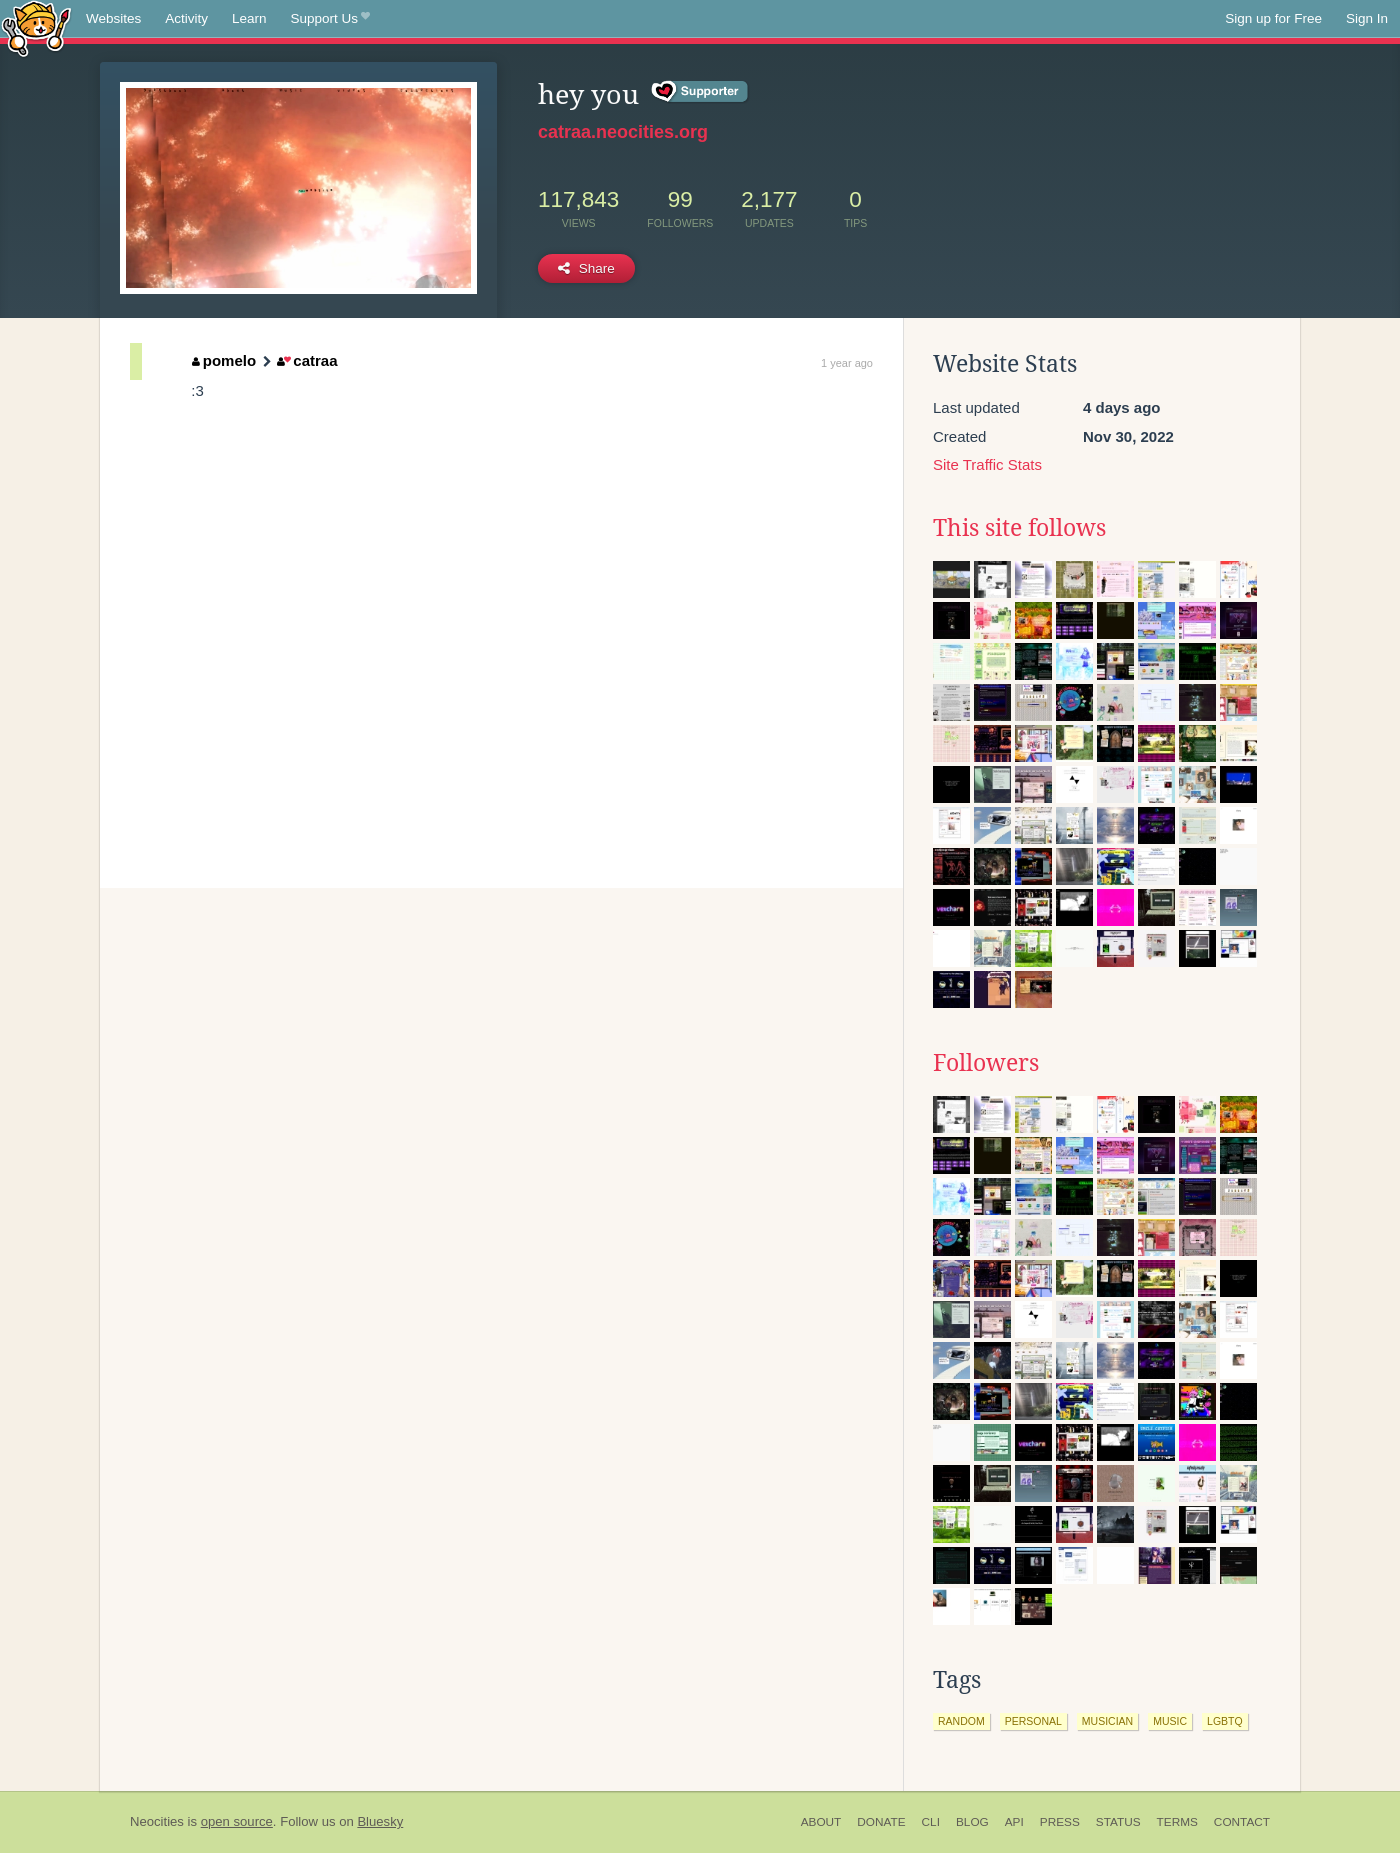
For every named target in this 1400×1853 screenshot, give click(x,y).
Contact (1242, 1822)
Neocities (157, 1821)
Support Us (330, 19)
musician (1107, 1721)
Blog (972, 1822)
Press (1060, 1822)
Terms (1177, 1822)
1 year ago (847, 363)
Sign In (1367, 18)
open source (237, 1821)
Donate (881, 1822)
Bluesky (380, 1821)
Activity (186, 18)
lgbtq (1225, 1721)
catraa (307, 360)
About (821, 1822)
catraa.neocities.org (623, 132)
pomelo (224, 360)
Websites (113, 18)
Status (1118, 1822)
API (1014, 1822)
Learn (249, 18)
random (961, 1721)
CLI (931, 1822)
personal (1033, 1721)
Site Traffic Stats (987, 464)
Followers (986, 1063)
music (1170, 1721)
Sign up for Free (1273, 18)
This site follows (1019, 528)
